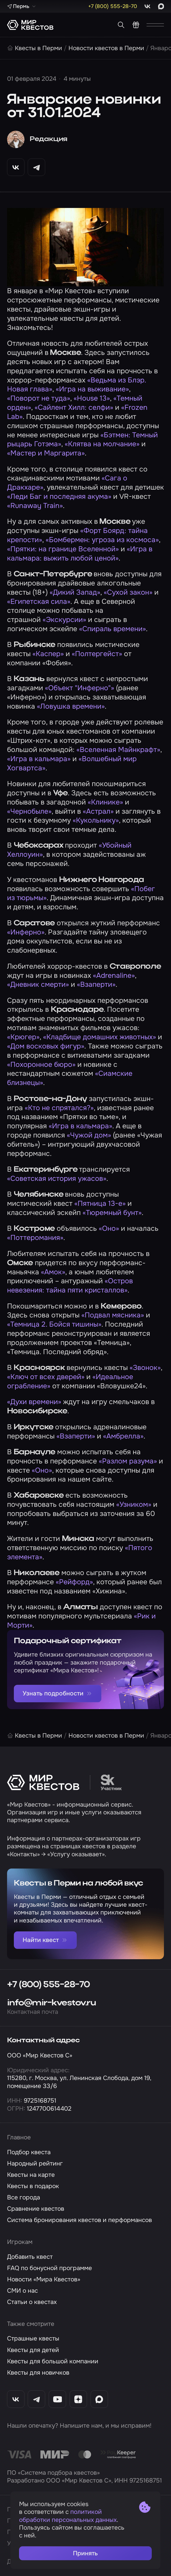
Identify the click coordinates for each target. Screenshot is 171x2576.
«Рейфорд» (74, 1581)
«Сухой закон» (128, 592)
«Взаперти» (96, 984)
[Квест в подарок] (136, 25)
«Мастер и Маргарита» (46, 453)
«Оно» (109, 1228)
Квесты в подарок (33, 2186)
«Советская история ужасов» (56, 1178)
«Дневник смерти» (38, 984)
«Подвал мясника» (112, 1315)
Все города (23, 2197)
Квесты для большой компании (52, 2361)
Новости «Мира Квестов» (43, 2279)
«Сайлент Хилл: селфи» (74, 407)
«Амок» (53, 1272)
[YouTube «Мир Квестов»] (57, 2399)
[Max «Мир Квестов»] (99, 2399)
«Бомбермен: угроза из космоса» (102, 539)
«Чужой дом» (89, 1135)
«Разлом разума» (128, 1461)
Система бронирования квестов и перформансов (79, 2220)
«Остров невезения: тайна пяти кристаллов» (70, 1285)
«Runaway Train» (35, 505)
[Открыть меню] (155, 25)
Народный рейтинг (35, 2163)
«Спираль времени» (112, 628)
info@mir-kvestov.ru (51, 2003)
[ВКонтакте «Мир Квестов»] (15, 2399)
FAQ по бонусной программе (49, 2268)
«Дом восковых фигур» (45, 1046)
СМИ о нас (22, 2291)
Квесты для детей (33, 2350)
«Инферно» (25, 932)
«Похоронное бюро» (41, 1064)
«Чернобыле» (29, 811)
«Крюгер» (23, 1036)
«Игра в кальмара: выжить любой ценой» (79, 553)
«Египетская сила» (38, 601)
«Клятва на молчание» (102, 443)
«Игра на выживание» (92, 389)
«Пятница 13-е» (100, 1203)
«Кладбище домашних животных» (99, 1036)
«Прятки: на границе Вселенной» (63, 548)
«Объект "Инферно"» (79, 687)
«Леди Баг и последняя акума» (59, 496)
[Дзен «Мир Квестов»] (78, 2399)
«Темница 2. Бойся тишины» (54, 1324)
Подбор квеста (29, 2152)
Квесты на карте (31, 2175)
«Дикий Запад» (75, 592)
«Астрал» (98, 811)
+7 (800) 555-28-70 (48, 1984)
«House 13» (92, 398)
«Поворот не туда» (38, 398)
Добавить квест (30, 2257)
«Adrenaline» (114, 975)
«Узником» (133, 1504)
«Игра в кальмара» (39, 758)
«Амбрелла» (123, 1436)
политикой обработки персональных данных (68, 2515)
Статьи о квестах (32, 2302)
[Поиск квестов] (121, 25)
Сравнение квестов (35, 2209)
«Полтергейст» (97, 653)
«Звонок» (145, 1367)
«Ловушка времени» (71, 706)
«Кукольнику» (96, 820)
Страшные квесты (33, 2338)
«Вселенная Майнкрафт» (118, 749)
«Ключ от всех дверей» (45, 1376)
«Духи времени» (34, 1401)
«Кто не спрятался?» (59, 1107)
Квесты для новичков (38, 2373)
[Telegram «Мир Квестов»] (36, 2399)
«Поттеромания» (35, 1237)
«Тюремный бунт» (112, 1212)
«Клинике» (105, 802)
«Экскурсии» (64, 619)
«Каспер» (48, 653)
